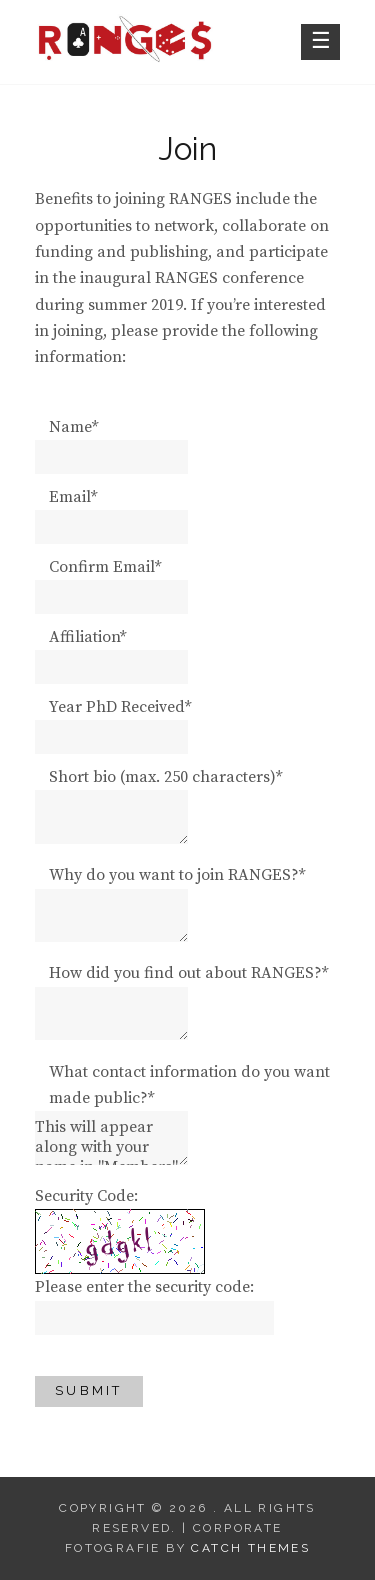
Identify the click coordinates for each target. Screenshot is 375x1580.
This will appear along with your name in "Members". (111, 1138)
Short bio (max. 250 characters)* (165, 777)
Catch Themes (250, 1548)
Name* (73, 427)
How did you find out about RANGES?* (188, 973)
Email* (73, 497)
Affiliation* (87, 637)
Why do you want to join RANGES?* (177, 875)
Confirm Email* (105, 567)
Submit (89, 1390)
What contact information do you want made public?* (189, 1085)
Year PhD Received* (120, 707)
